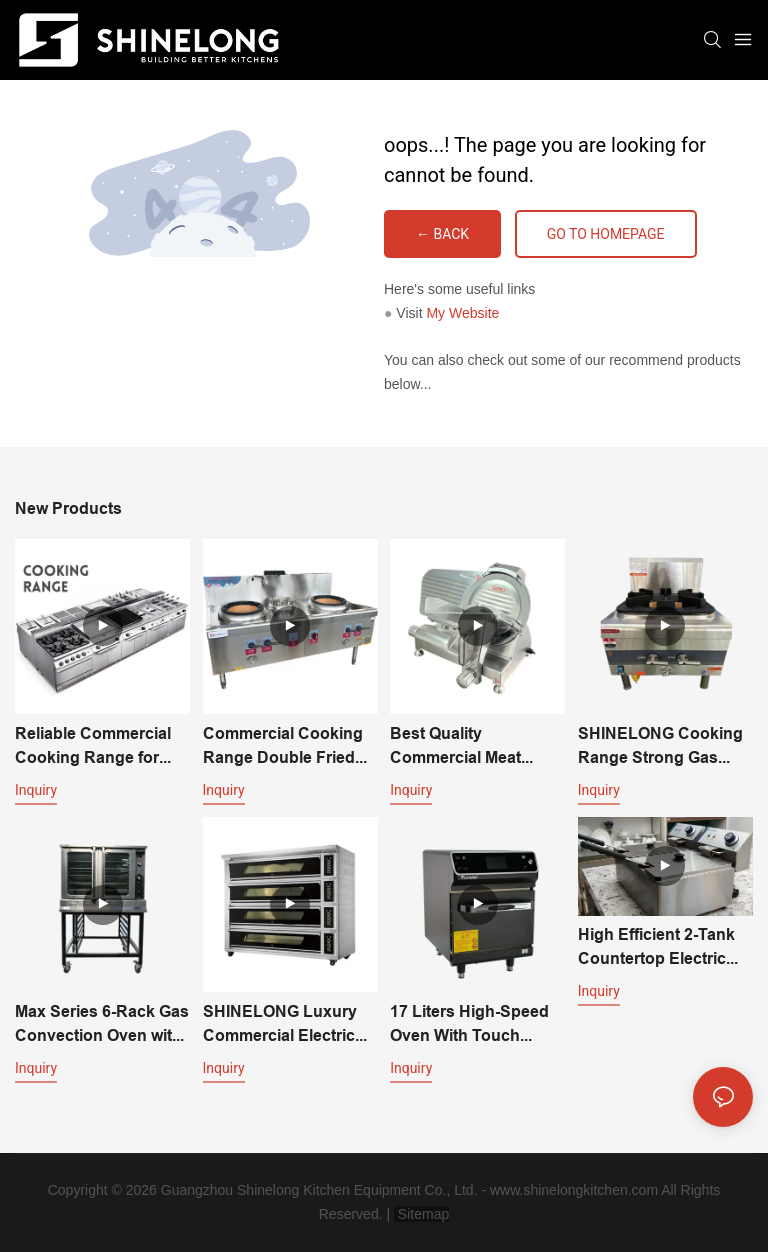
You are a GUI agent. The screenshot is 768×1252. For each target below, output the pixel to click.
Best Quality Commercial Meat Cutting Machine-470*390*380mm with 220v (468, 747)
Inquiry (36, 790)
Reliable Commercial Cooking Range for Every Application (93, 747)
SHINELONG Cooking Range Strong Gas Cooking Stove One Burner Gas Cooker (660, 747)
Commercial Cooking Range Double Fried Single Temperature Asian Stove (283, 747)
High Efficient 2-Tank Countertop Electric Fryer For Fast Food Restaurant (656, 948)
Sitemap (421, 1214)
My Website (462, 313)
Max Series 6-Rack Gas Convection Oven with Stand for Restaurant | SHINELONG (102, 1025)
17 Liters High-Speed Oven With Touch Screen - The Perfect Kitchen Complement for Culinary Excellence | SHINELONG (470, 1025)
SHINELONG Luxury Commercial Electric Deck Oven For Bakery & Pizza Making (288, 1025)
